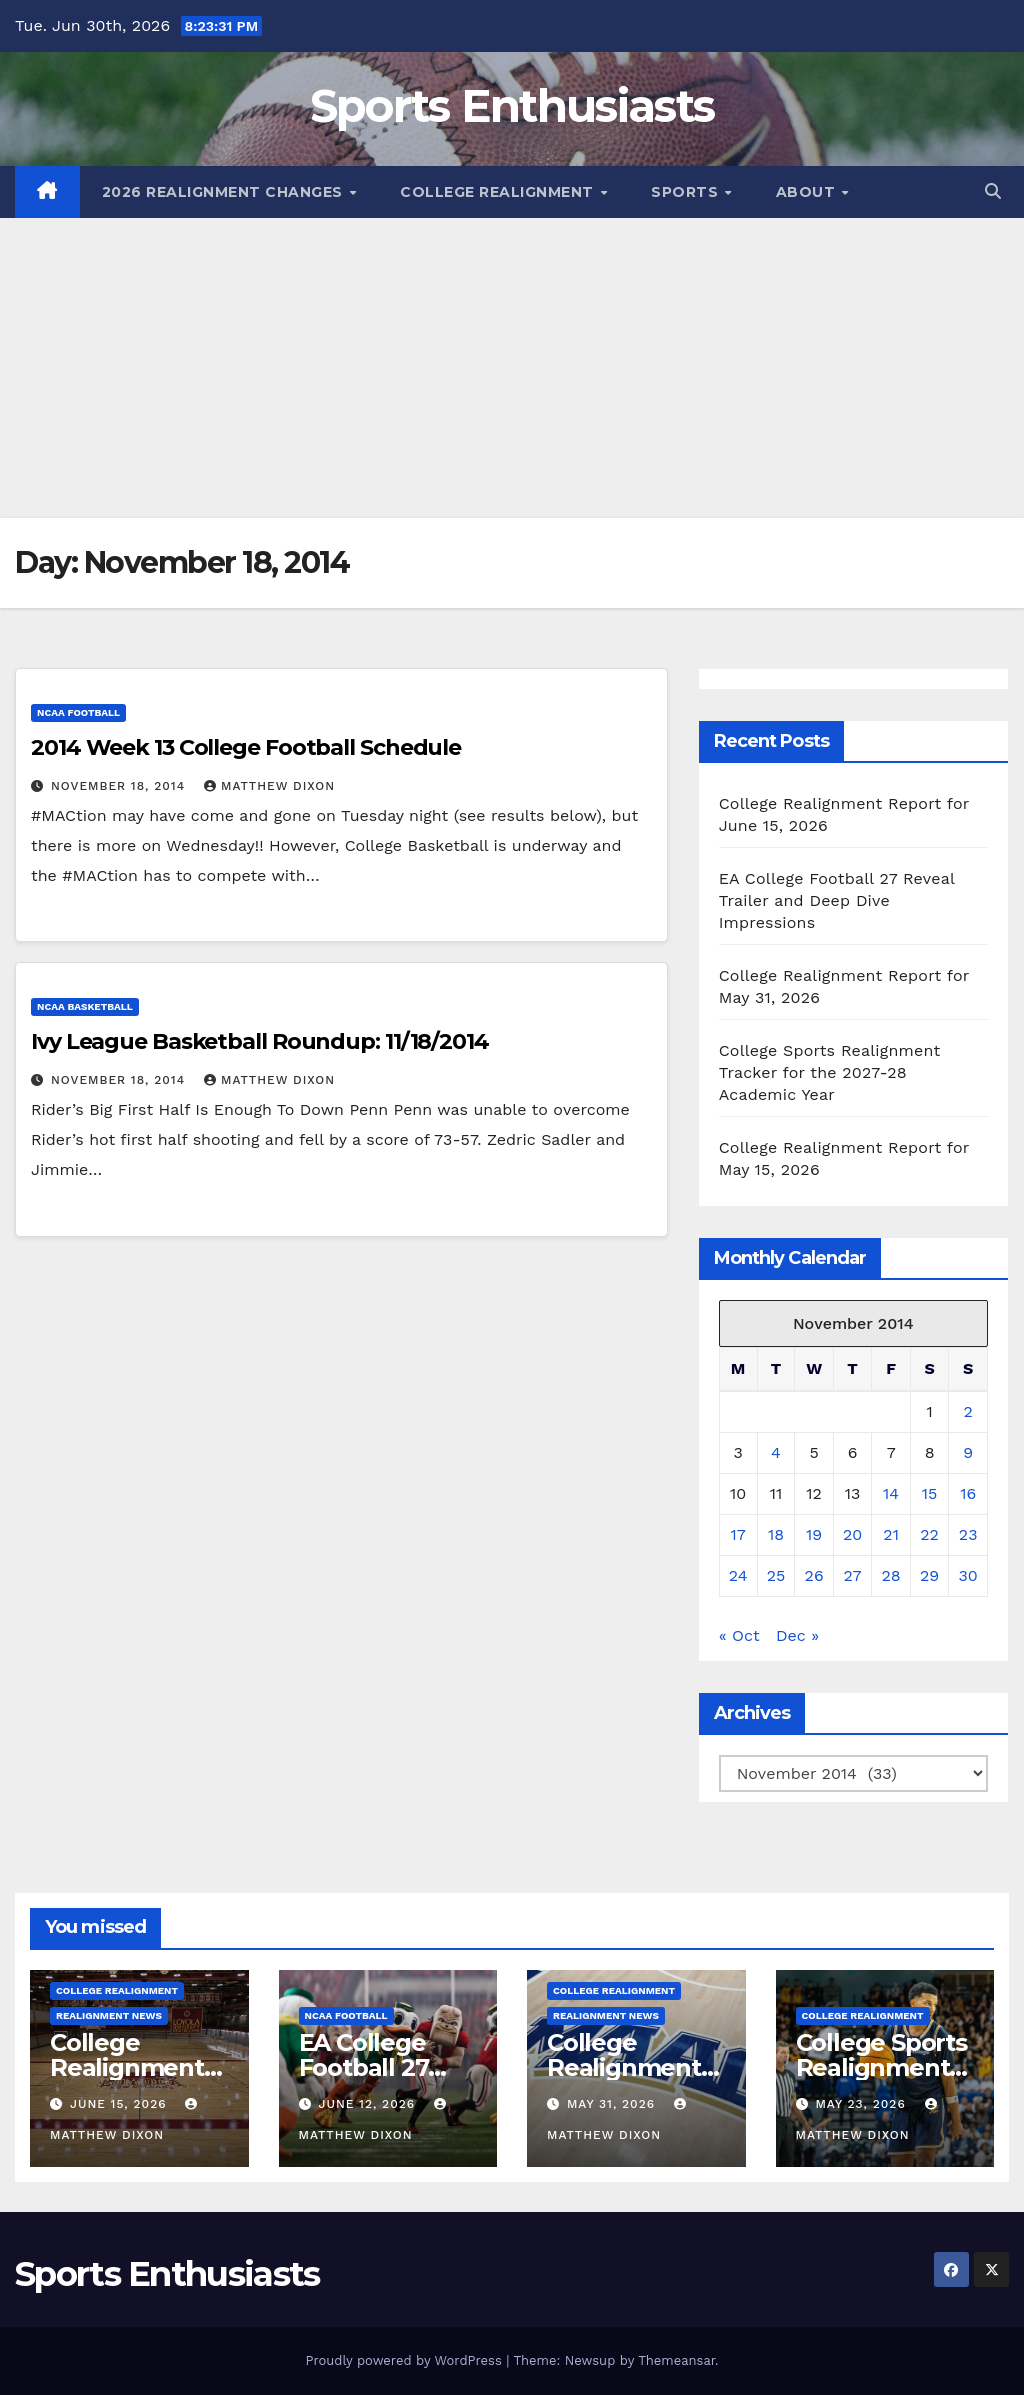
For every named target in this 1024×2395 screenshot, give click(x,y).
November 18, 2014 (120, 786)
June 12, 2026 (369, 2104)
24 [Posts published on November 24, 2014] (738, 1575)
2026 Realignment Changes (225, 192)
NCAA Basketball (85, 1006)
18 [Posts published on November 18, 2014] (776, 1534)
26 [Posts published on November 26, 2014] (814, 1575)
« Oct (739, 1635)
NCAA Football (78, 712)
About (808, 192)
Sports (687, 192)
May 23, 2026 (862, 2104)
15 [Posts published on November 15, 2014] (930, 1493)
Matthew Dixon (269, 786)
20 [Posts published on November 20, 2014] (852, 1534)
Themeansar (676, 2360)
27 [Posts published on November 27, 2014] (853, 1575)
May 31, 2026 (613, 2104)
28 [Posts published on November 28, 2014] (891, 1575)
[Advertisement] (512, 368)
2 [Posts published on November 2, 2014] (968, 1411)
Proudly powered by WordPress (405, 2360)
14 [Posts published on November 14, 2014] (891, 1493)
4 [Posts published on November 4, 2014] (776, 1452)
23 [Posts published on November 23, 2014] (968, 1534)
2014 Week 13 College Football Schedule (246, 747)
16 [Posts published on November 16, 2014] (968, 1493)
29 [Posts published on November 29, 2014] (929, 1575)
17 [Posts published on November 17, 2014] (737, 1534)
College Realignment (499, 192)
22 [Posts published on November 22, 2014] (929, 1534)
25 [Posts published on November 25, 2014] (776, 1575)
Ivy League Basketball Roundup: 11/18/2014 (260, 1041)
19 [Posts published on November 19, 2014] (814, 1534)
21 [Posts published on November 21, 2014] (891, 1534)
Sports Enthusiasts (512, 105)
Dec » (797, 1635)
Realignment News (109, 2015)
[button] (993, 191)
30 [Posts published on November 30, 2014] (968, 1575)
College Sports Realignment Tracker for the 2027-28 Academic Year (830, 1072)
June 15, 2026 (121, 2104)
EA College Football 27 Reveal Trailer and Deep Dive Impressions (837, 900)
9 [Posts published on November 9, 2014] (968, 1452)
